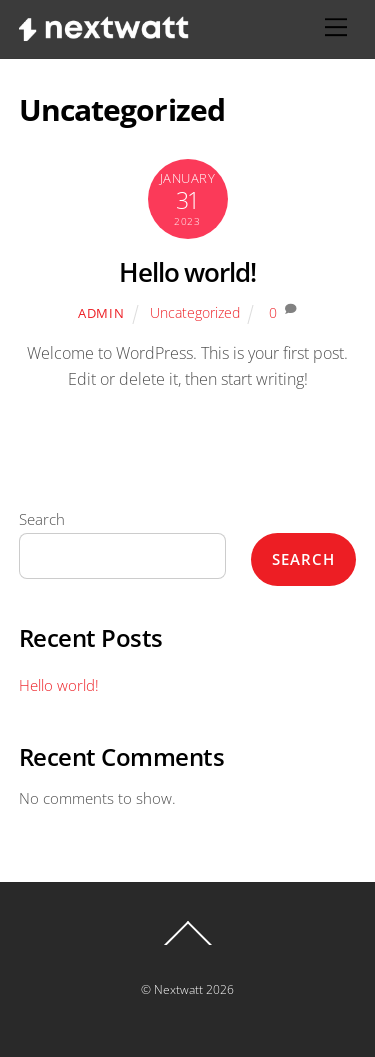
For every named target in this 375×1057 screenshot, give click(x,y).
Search (42, 519)
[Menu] (336, 27)
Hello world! (188, 272)
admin (101, 313)
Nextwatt (178, 989)
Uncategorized (195, 312)
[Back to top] (188, 944)
